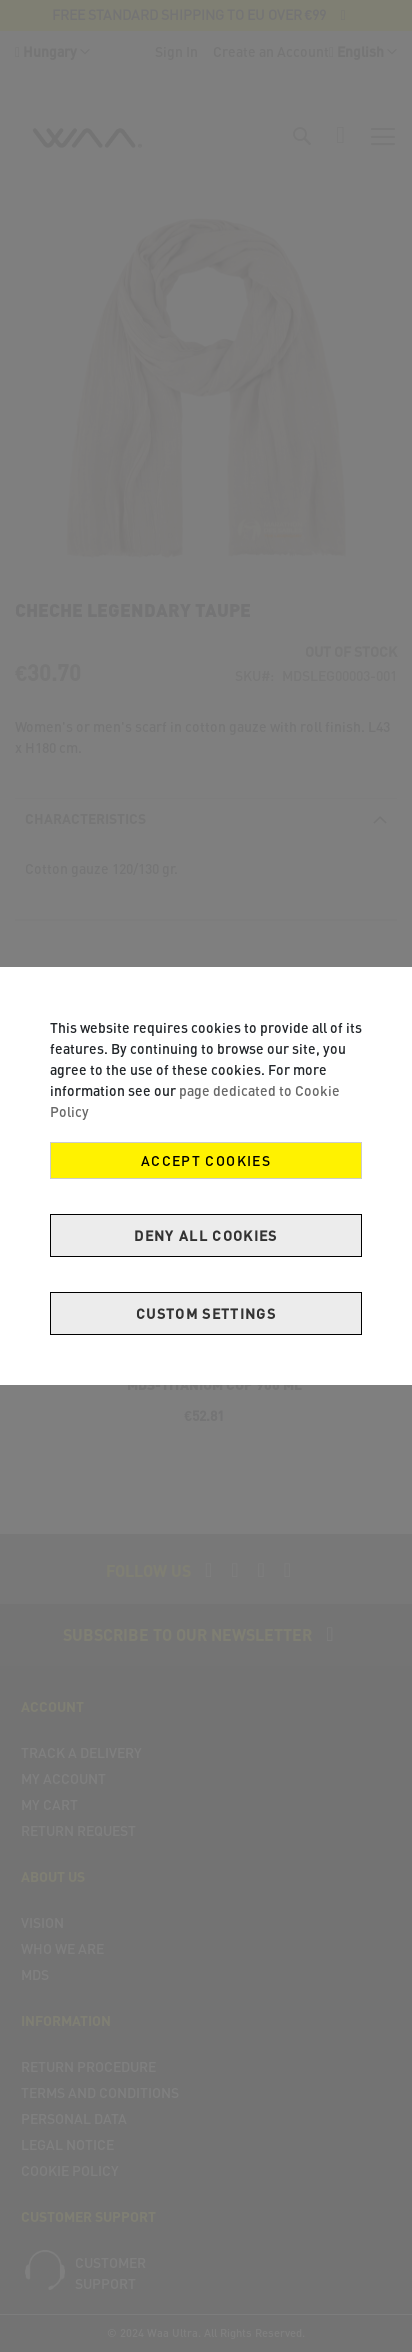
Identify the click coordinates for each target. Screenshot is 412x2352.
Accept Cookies (206, 1160)
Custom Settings (206, 1313)
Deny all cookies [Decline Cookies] (206, 1235)
